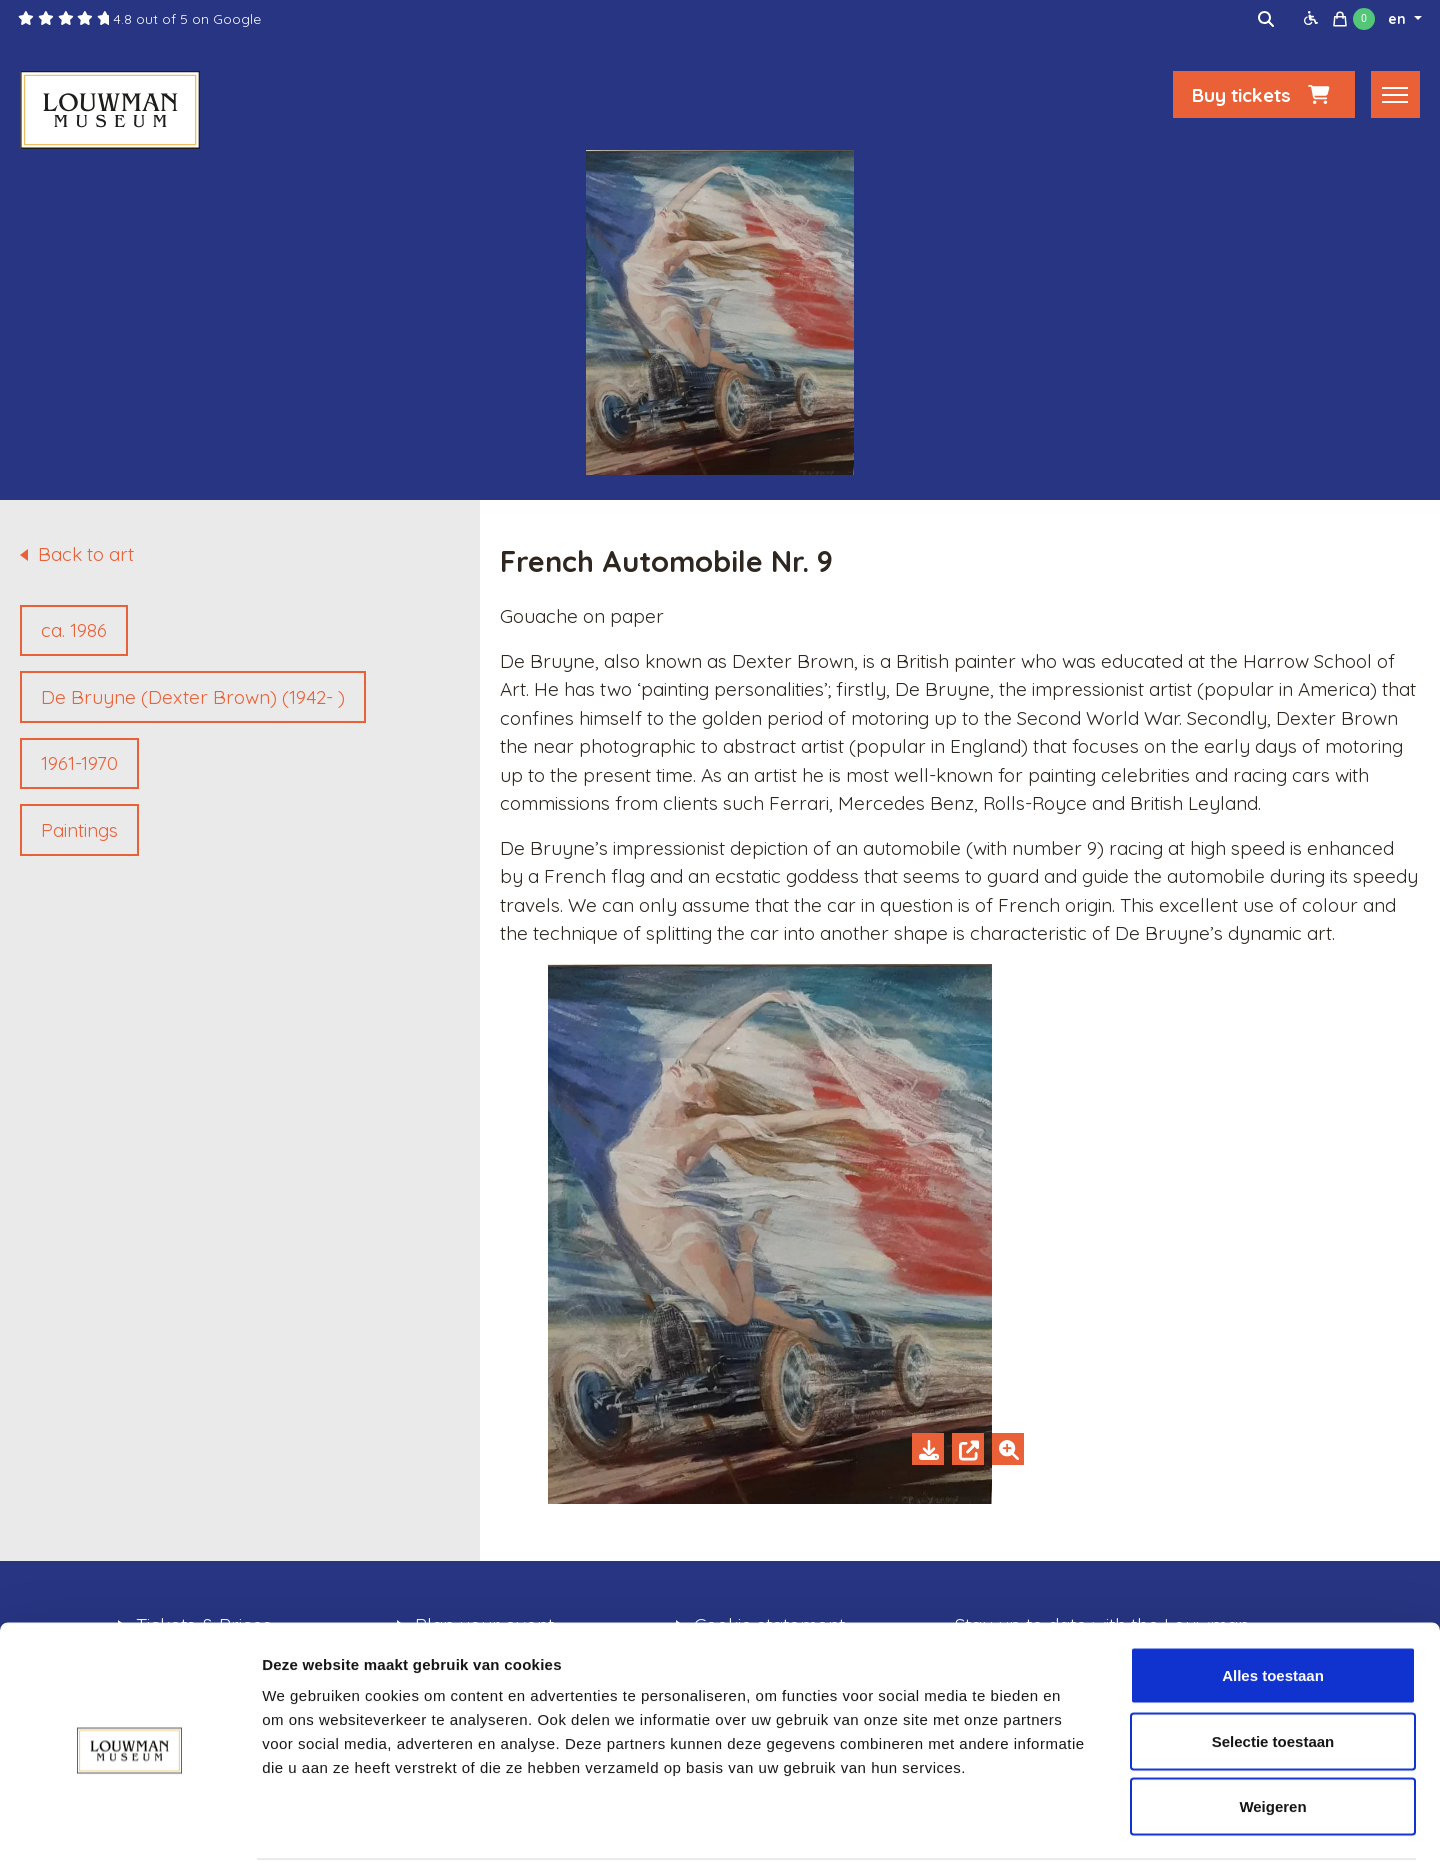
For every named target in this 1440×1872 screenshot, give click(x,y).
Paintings (79, 830)
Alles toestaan (1273, 1609)
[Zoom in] (1008, 1449)
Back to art (86, 554)
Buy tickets (1264, 97)
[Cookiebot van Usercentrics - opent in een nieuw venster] (129, 1833)
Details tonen (1080, 1832)
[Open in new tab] (968, 1449)
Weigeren (1272, 1740)
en (1399, 19)
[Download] (928, 1449)
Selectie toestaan (1273, 1675)
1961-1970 (79, 763)
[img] (1266, 19)
